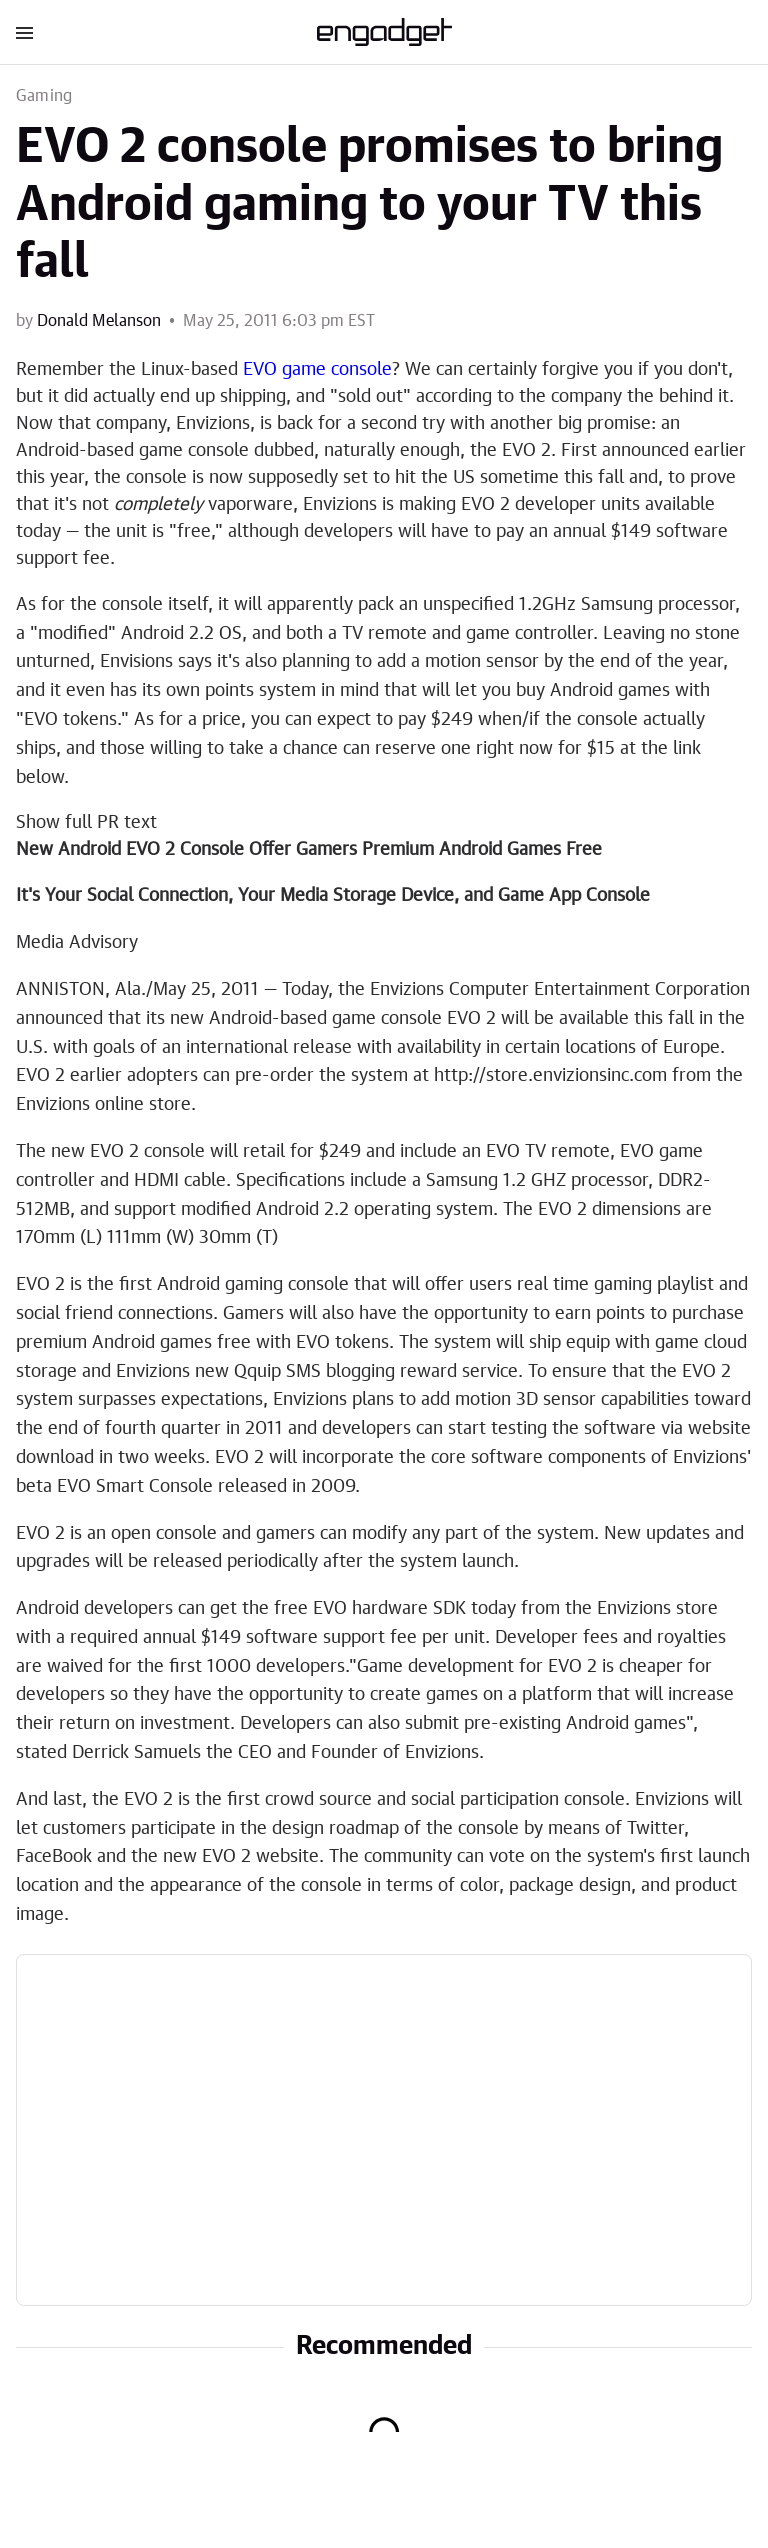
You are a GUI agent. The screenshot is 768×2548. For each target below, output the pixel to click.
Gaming (44, 96)
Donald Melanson (99, 321)
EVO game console (317, 370)
